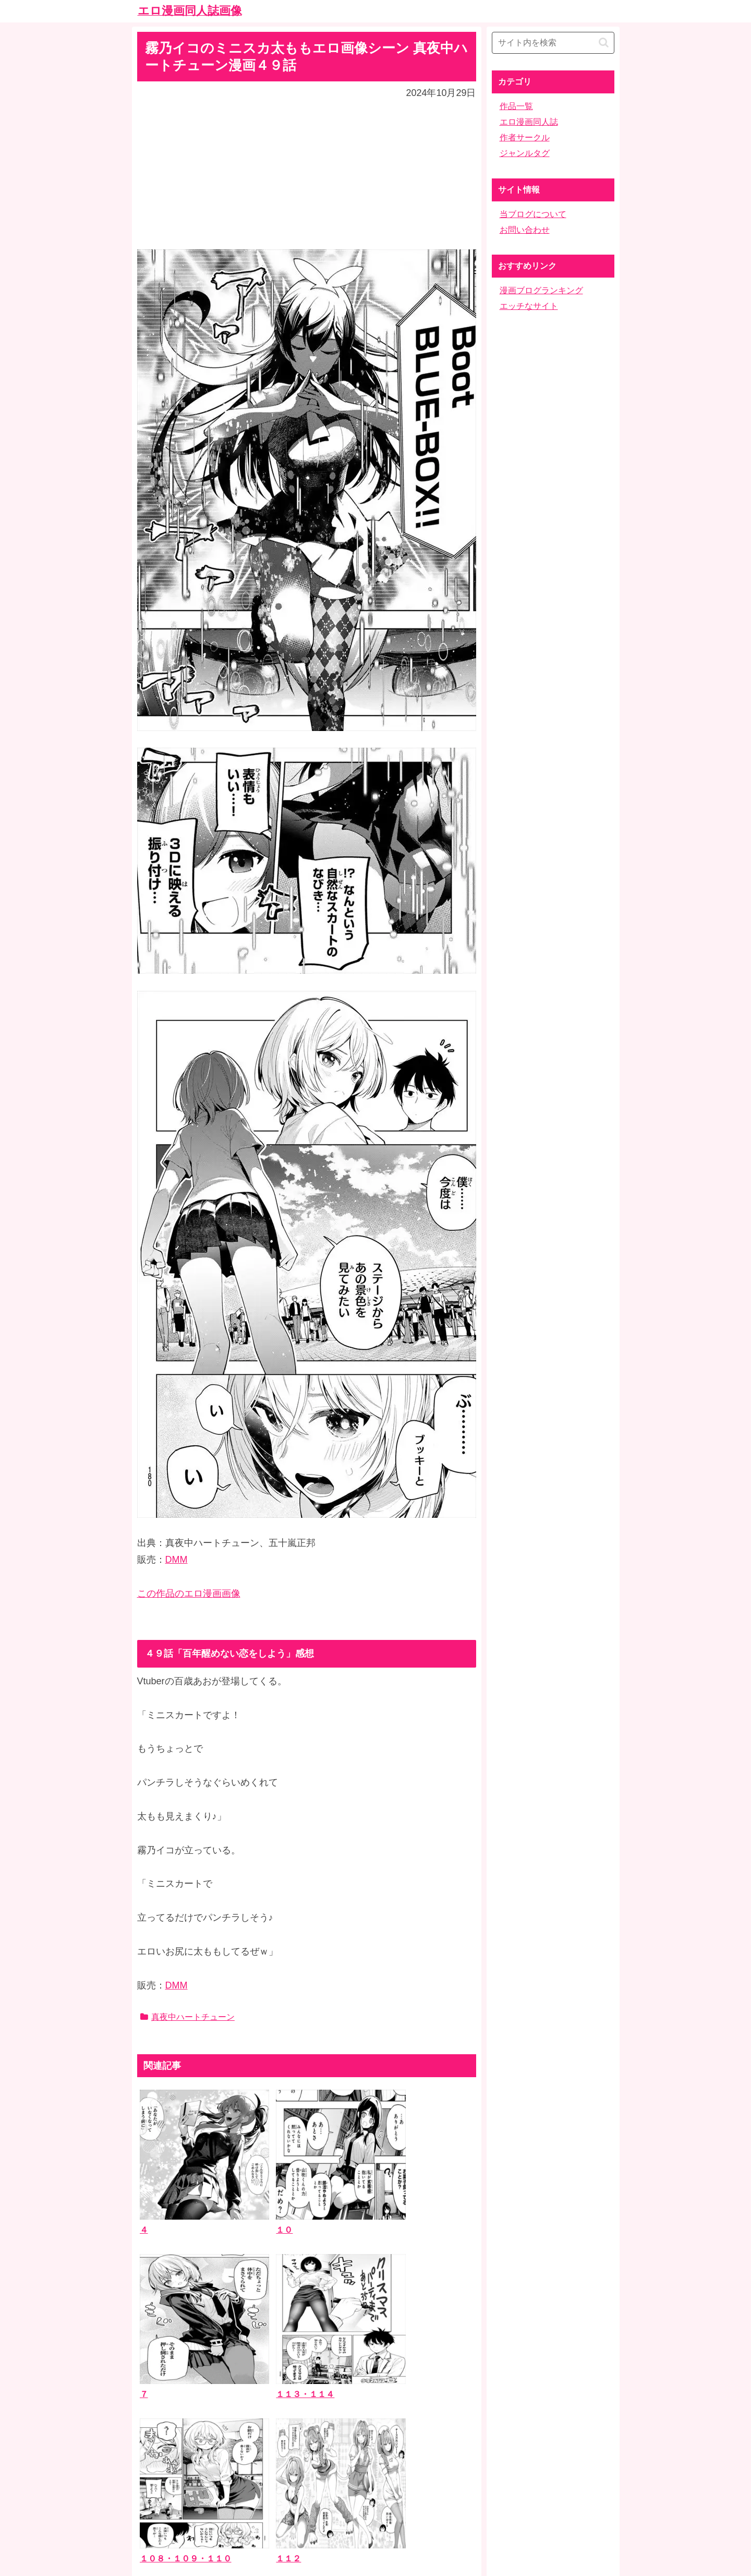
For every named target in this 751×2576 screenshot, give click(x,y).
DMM (176, 1559)
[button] (604, 43)
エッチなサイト (529, 306)
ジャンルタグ (525, 153)
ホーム (375, 2493)
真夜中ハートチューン (187, 2016)
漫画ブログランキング (541, 290)
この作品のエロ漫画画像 (188, 1593)
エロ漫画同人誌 (529, 121)
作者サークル (525, 137)
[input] (553, 43)
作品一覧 (516, 106)
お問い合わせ (525, 229)
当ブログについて (533, 214)
